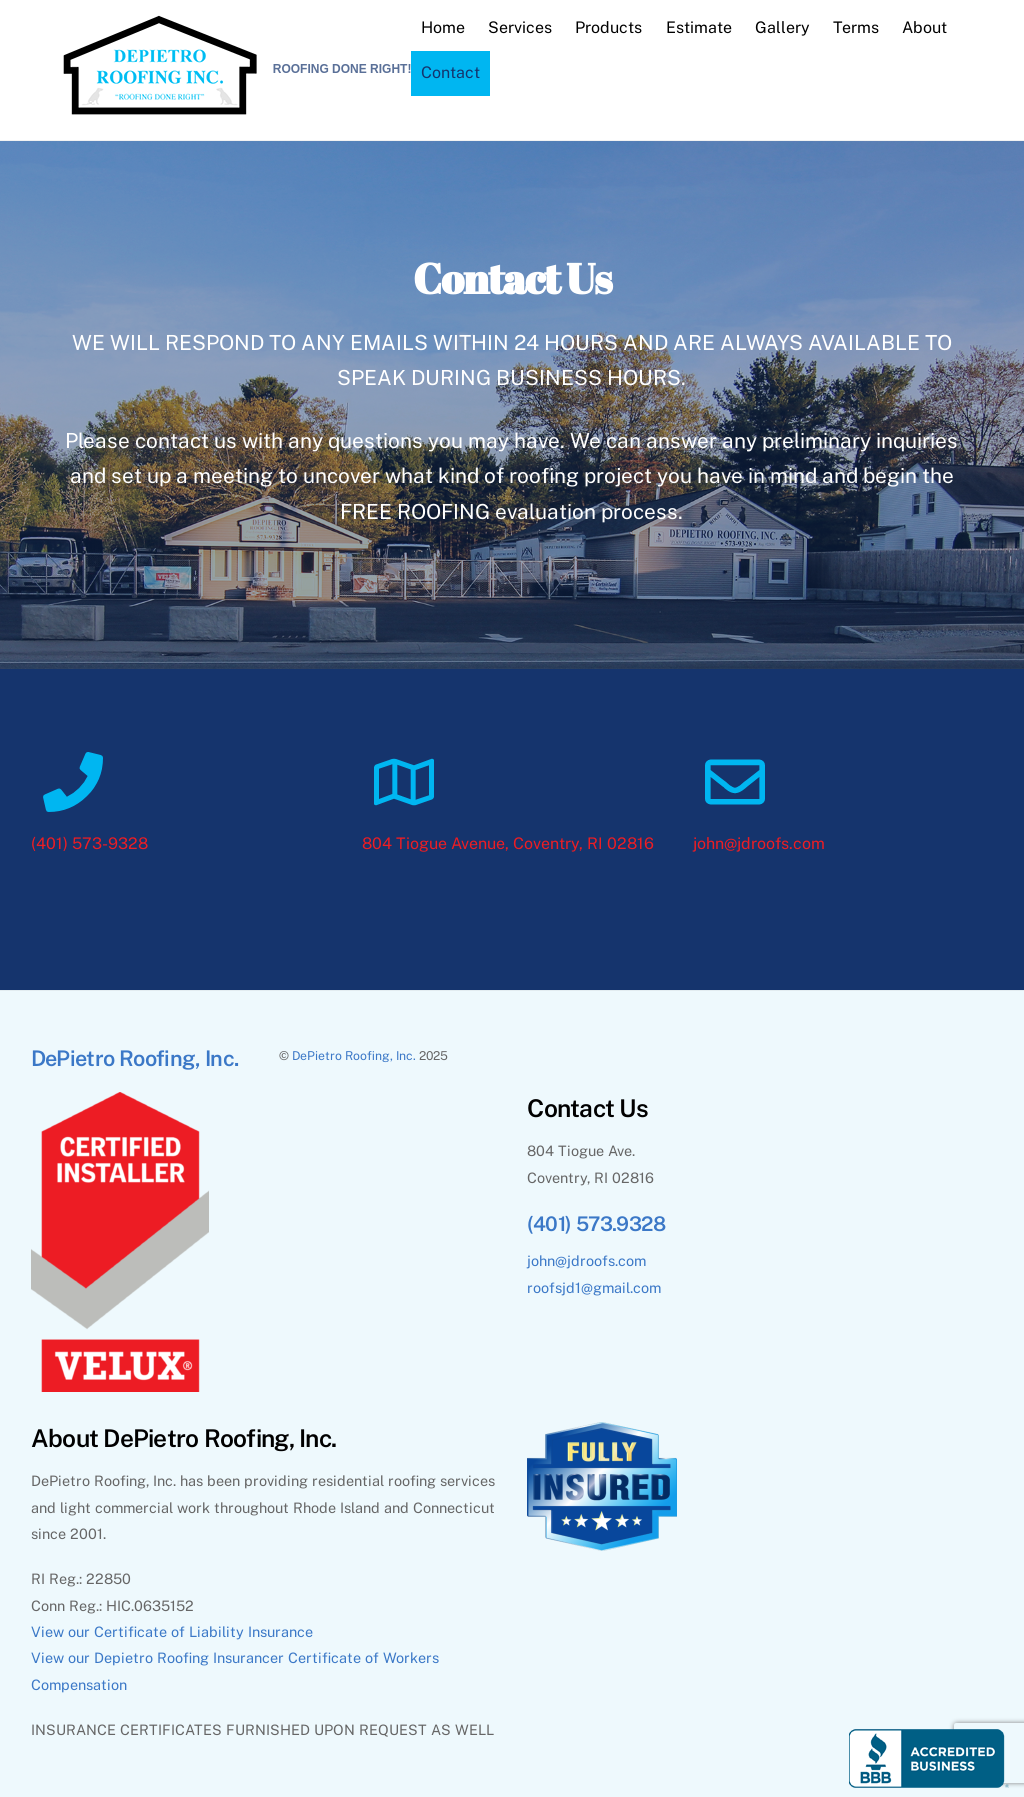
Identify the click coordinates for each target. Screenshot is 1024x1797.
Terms (856, 27)
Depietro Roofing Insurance (186, 1657)
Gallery (782, 27)
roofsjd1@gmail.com (594, 1287)
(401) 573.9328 (596, 1224)
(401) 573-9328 (89, 843)
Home (443, 27)
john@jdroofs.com (759, 843)
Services (520, 27)
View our (62, 1657)
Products (608, 27)
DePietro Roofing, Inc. (354, 1055)
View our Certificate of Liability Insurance (172, 1631)
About (924, 27)
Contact (450, 72)
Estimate (699, 27)
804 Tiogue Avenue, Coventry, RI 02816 (508, 843)
